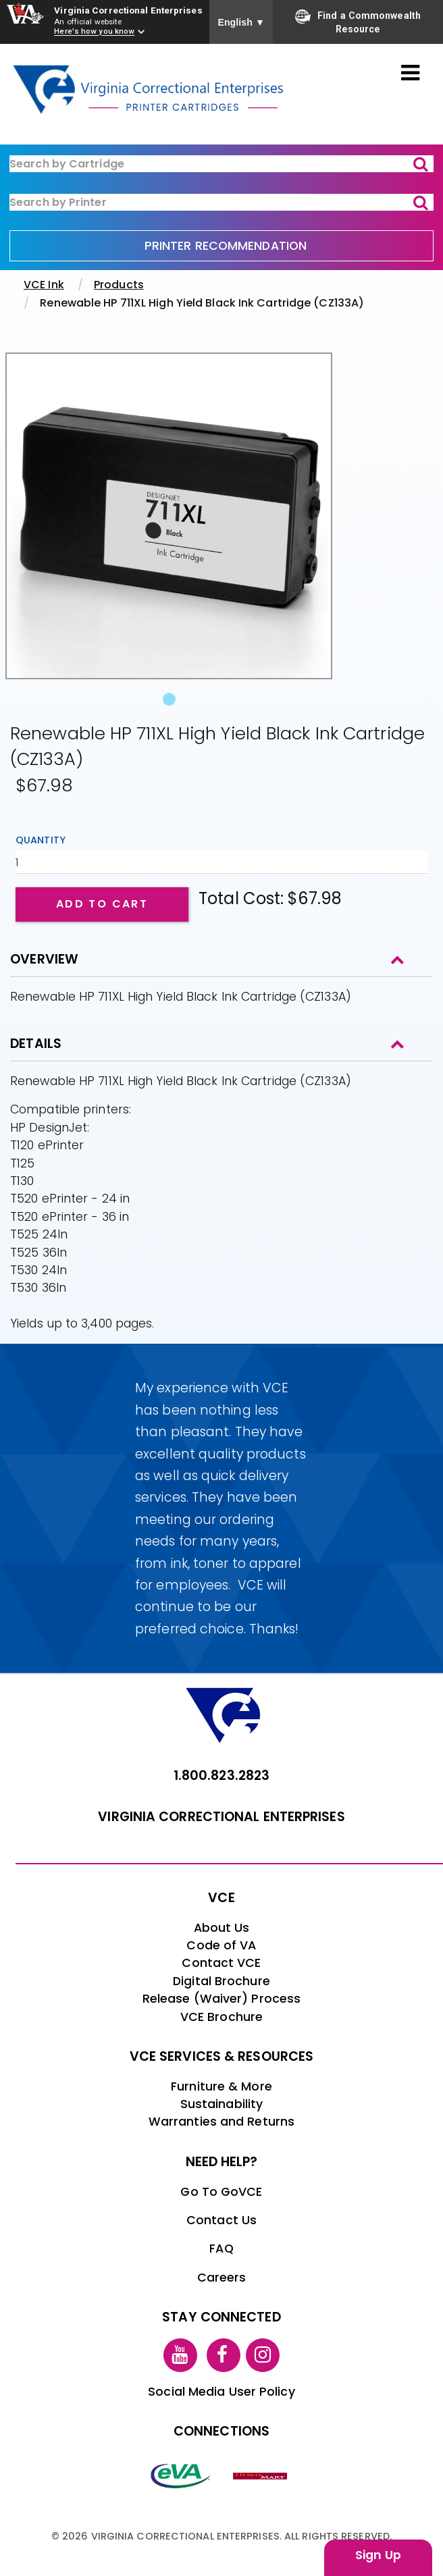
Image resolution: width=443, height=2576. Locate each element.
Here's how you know (94, 31)
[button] (30, 532)
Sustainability (221, 2104)
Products (119, 284)
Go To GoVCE (221, 2192)
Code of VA (221, 1945)
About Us (222, 1928)
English (241, 22)
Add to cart (102, 904)
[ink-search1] (221, 163)
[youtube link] (180, 2354)
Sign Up (378, 2555)
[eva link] (181, 2475)
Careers (221, 2277)
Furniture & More (221, 2086)
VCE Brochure (221, 2017)
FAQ (221, 2248)
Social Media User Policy (221, 2392)
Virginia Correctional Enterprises (128, 10)
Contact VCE (221, 1963)
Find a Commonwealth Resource (358, 21)
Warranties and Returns (221, 2121)
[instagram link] (262, 2354)
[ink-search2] (221, 202)
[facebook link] (223, 2354)
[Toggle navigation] (410, 73)
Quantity (41, 840)
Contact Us (221, 2220)
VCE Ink (44, 284)
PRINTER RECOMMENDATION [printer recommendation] (226, 246)
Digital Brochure (221, 1981)
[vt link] (262, 2475)
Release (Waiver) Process (221, 1999)
